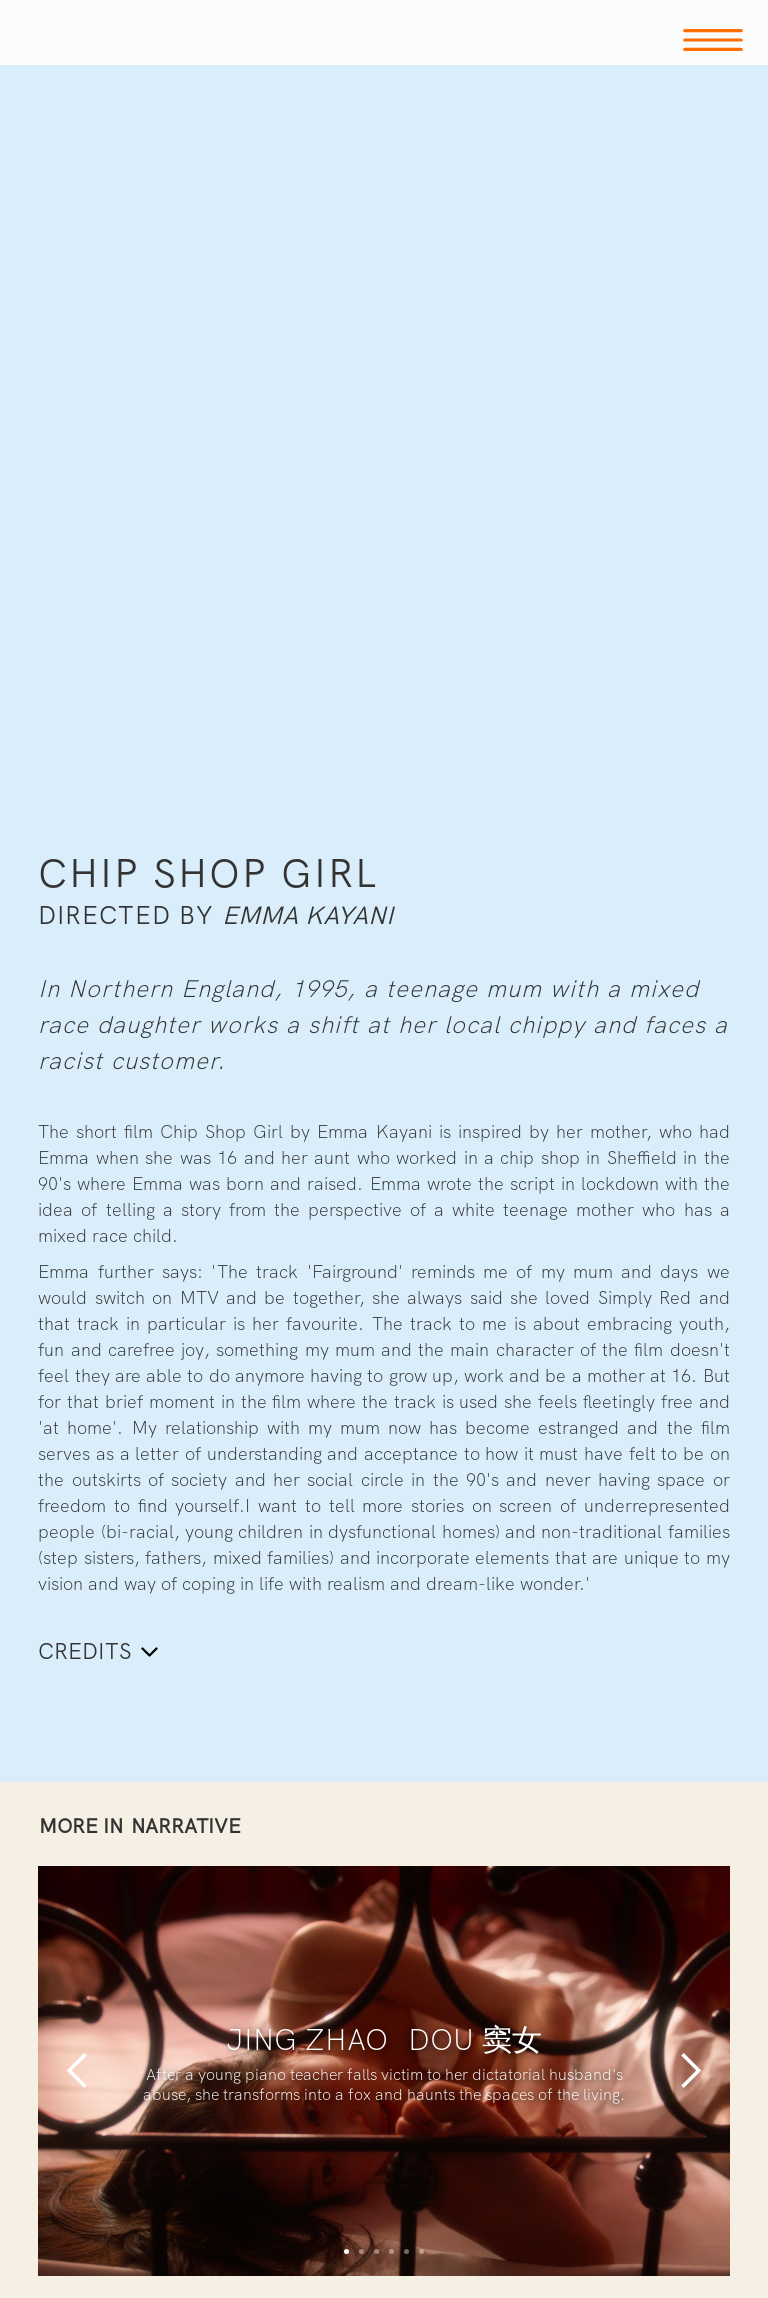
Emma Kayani (307, 915)
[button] (78, 2071)
